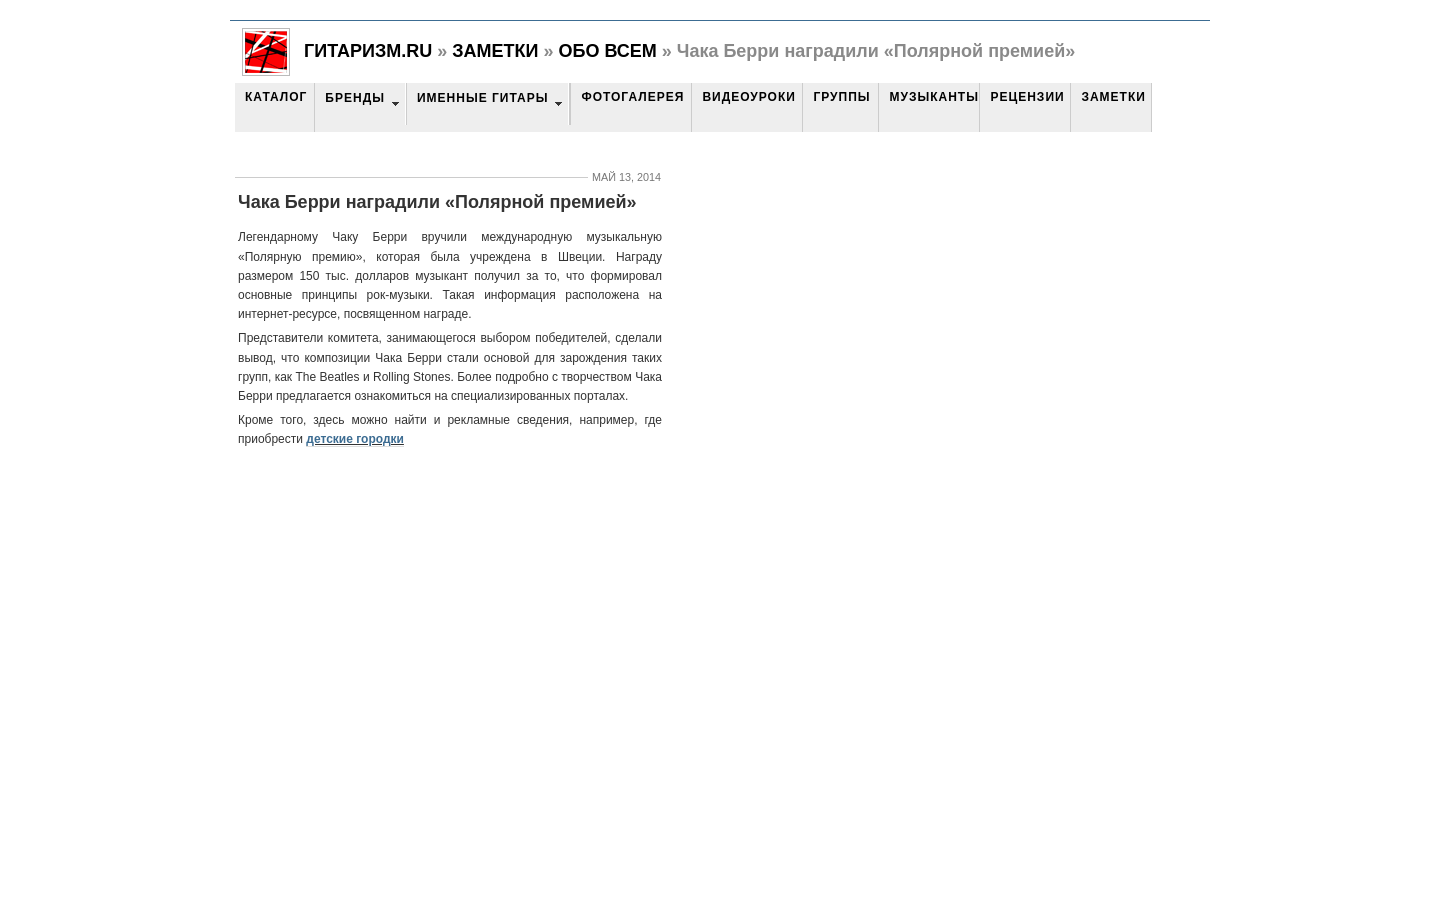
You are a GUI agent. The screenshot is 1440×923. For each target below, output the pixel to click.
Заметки (495, 51)
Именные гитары (482, 98)
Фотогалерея (632, 97)
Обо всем (607, 51)
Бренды (355, 98)
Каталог (276, 97)
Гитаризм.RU (368, 51)
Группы (841, 97)
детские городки (355, 439)
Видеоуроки (748, 97)
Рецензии (1027, 97)
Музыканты (933, 97)
